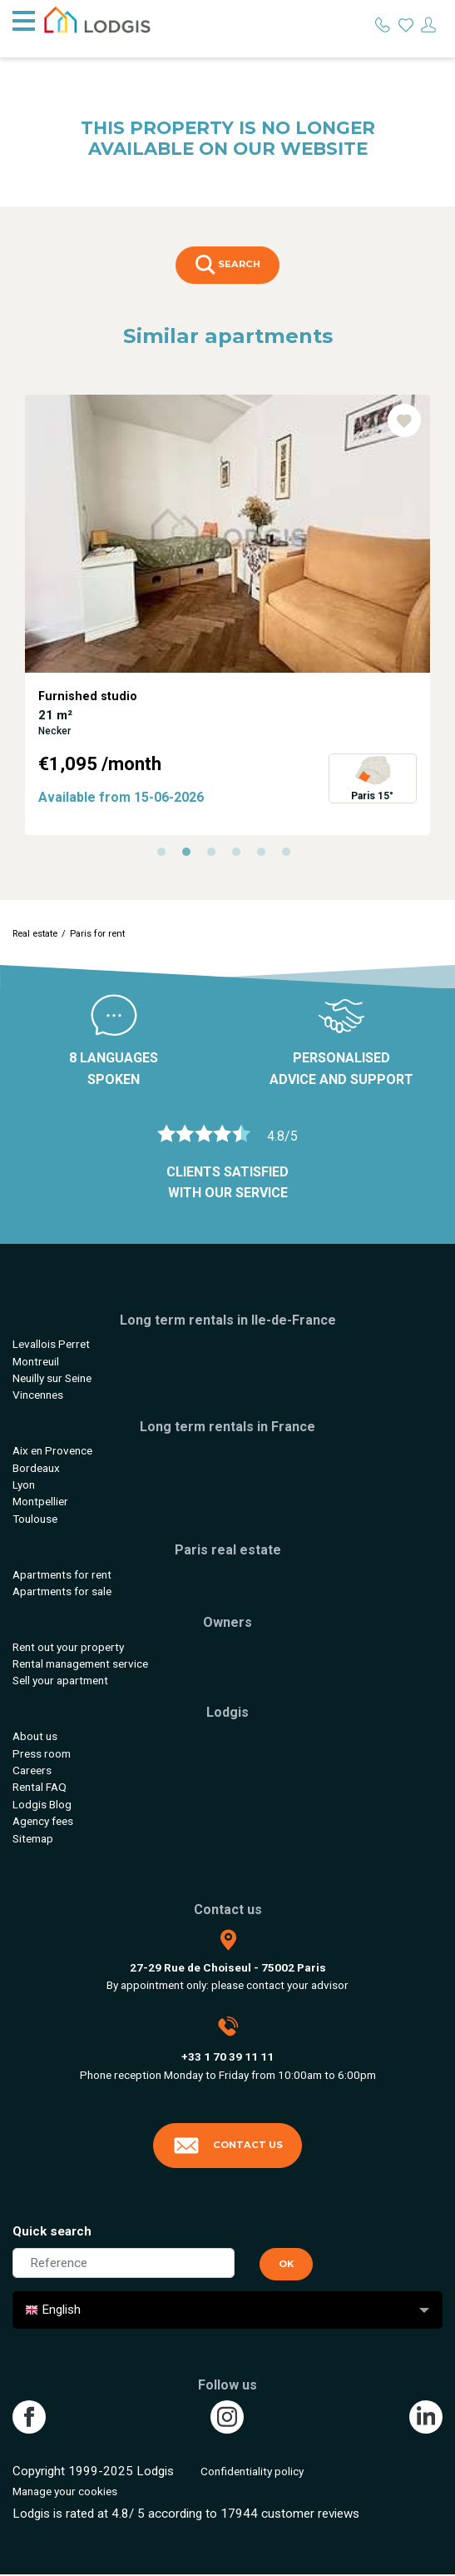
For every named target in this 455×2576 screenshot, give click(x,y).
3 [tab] (215, 856)
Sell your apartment (60, 1680)
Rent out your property (68, 1647)
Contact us (228, 2145)
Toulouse (34, 1518)
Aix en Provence (52, 1450)
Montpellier (40, 1501)
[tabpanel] (227, 615)
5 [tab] (265, 856)
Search (227, 265)
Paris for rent (97, 933)
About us (34, 1736)
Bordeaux (36, 1467)
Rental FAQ (39, 1786)
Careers (32, 1770)
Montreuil (35, 1361)
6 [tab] (290, 856)
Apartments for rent (61, 1574)
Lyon (23, 1484)
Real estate (34, 933)
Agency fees (42, 1821)
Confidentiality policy (252, 2471)
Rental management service (80, 1663)
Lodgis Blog (42, 1804)
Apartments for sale (61, 1591)
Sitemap (32, 1838)
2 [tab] (190, 856)
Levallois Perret (51, 1343)
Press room (41, 1753)
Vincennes (37, 1394)
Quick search (51, 2231)
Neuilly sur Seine (51, 1378)
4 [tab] (240, 856)
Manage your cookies (64, 2491)
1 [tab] (165, 856)
